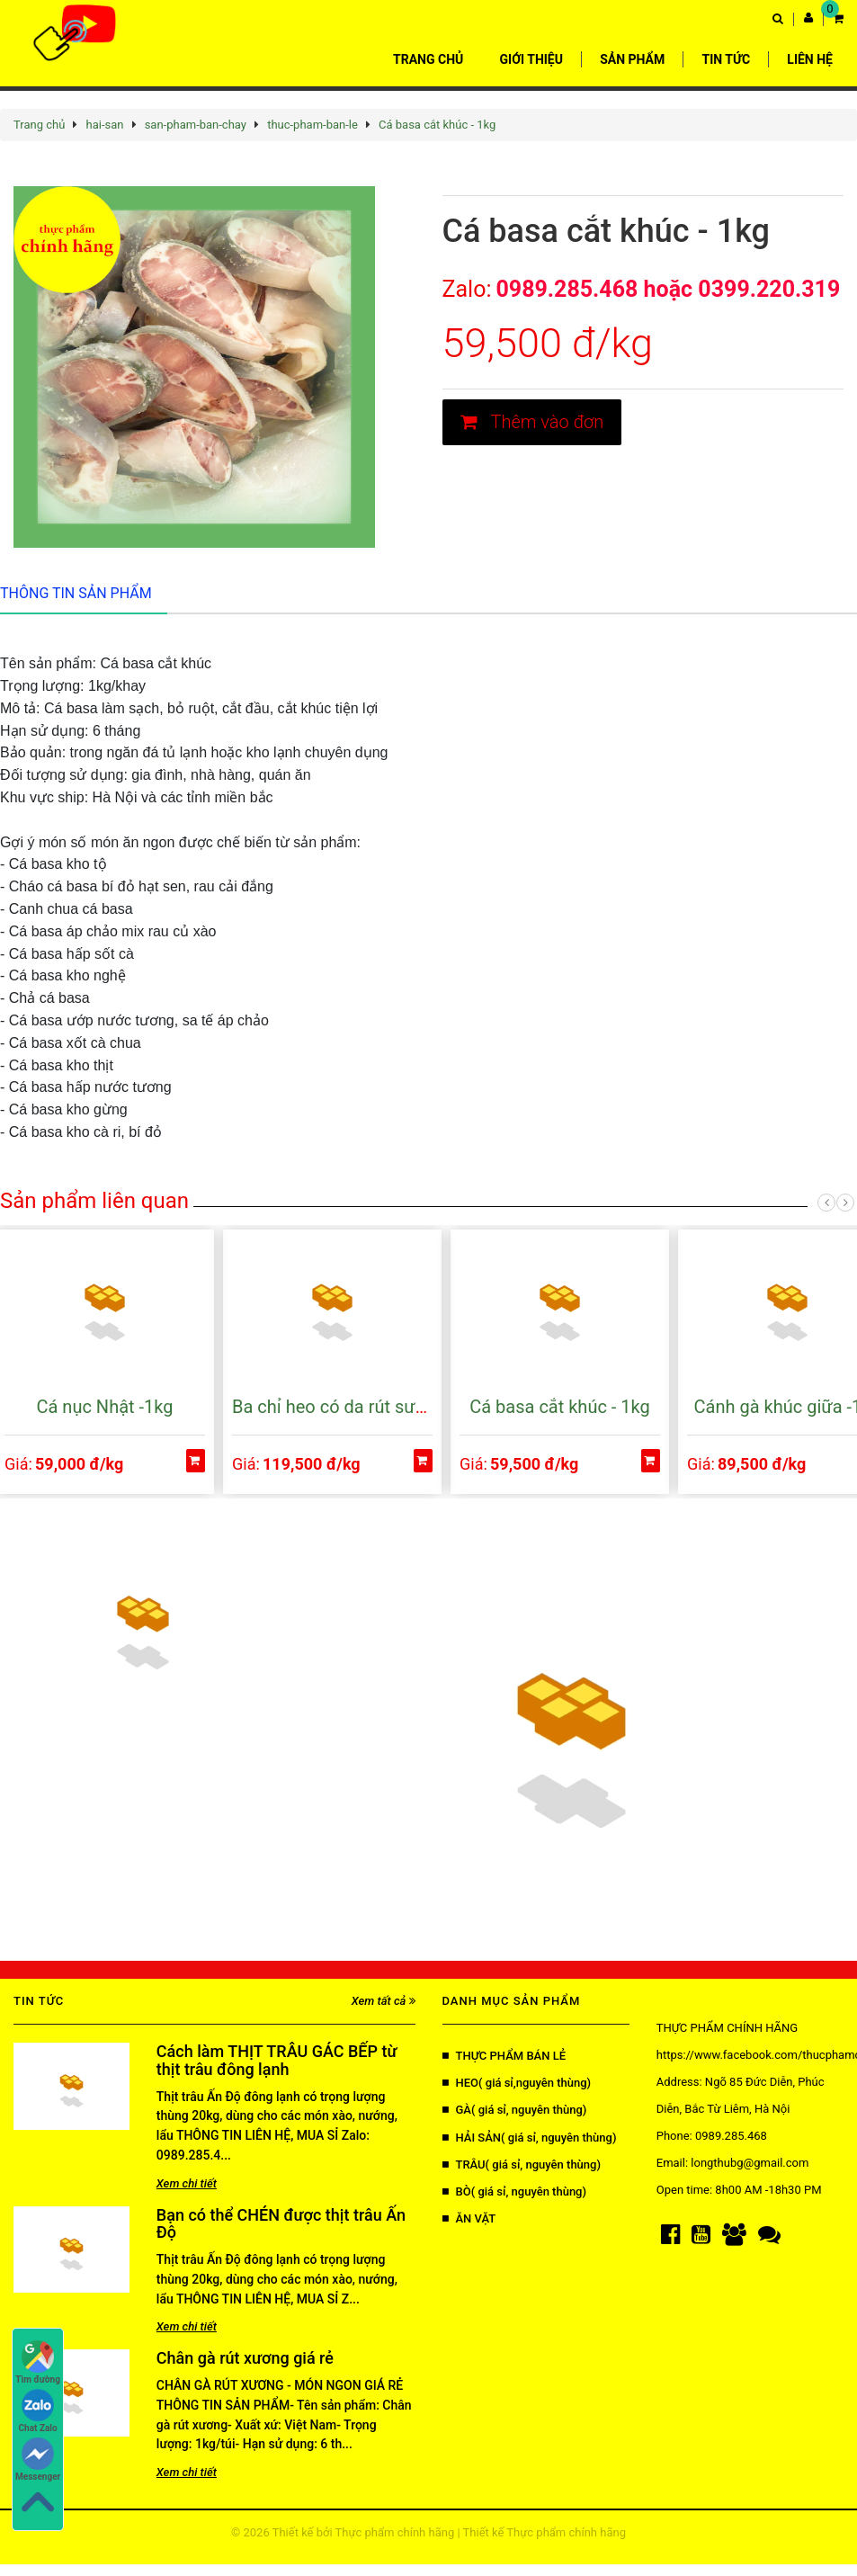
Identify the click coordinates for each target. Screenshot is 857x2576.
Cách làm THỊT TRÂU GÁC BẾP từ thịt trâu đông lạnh (276, 2060)
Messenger (37, 2459)
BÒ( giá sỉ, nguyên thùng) (514, 2191)
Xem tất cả (383, 2001)
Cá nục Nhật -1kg (105, 1407)
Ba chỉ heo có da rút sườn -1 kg (355, 1407)
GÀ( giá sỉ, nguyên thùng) (514, 2109)
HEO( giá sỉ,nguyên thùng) (517, 2082)
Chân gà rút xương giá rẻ (245, 2357)
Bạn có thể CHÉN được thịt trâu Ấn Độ (281, 2223)
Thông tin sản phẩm (76, 593)
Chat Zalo (38, 2411)
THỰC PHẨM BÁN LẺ (504, 2055)
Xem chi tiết (186, 2183)
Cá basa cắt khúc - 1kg (437, 124)
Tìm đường (37, 2362)
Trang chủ (39, 124)
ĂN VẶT (469, 2218)
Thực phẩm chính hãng (395, 2532)
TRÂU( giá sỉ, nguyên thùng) (521, 2164)
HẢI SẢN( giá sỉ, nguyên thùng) (529, 2137)
